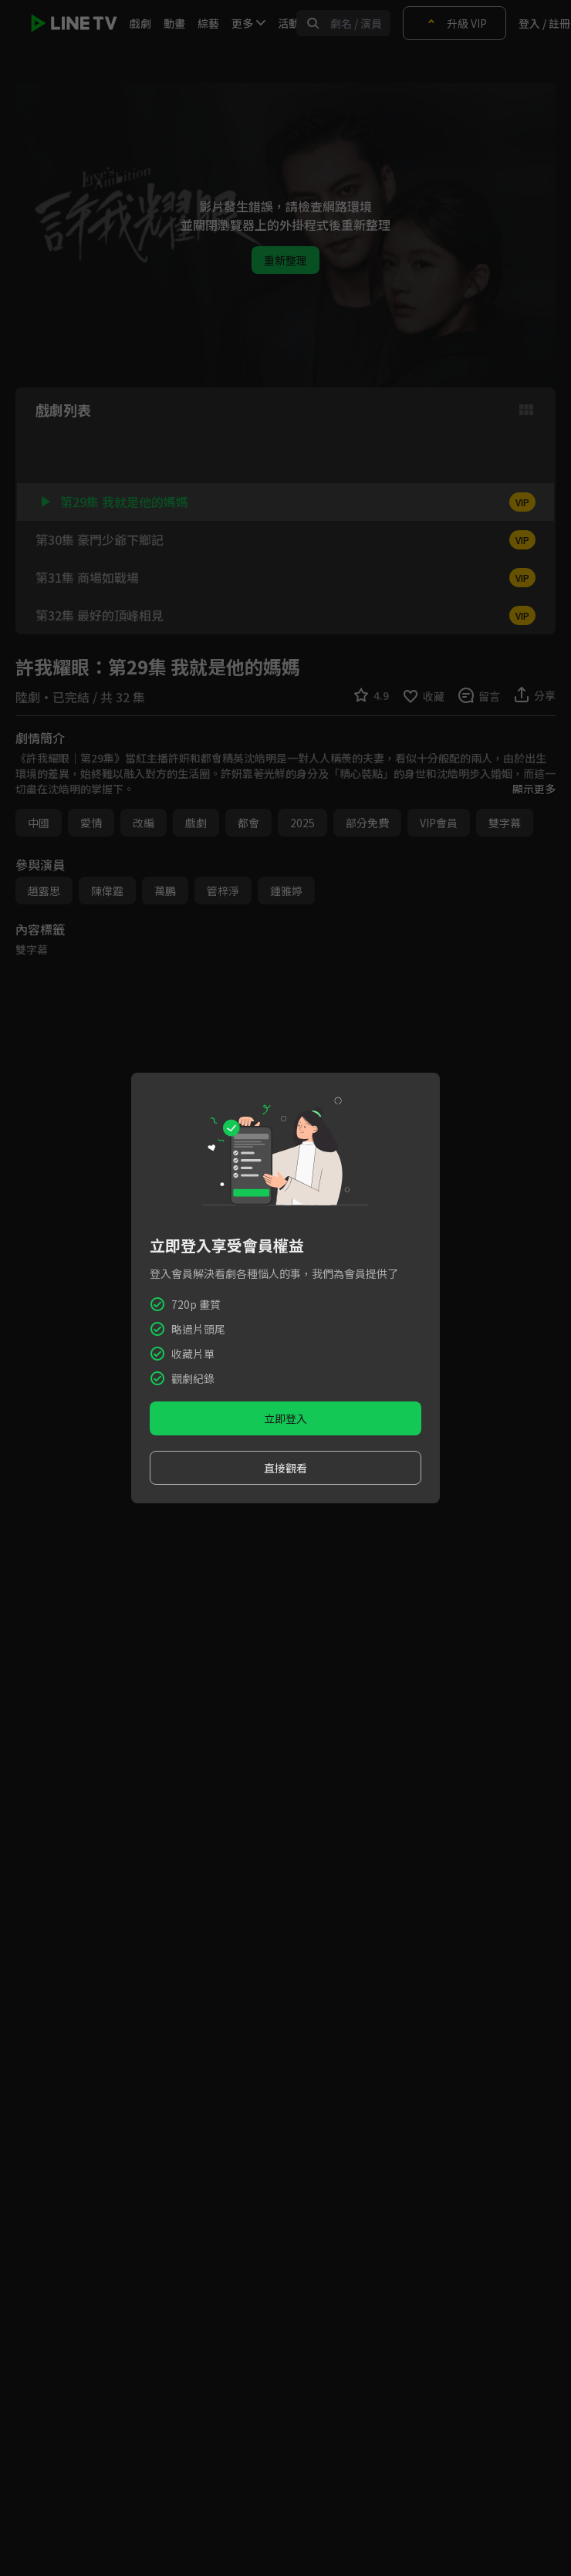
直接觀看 (285, 1468)
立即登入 (285, 1418)
